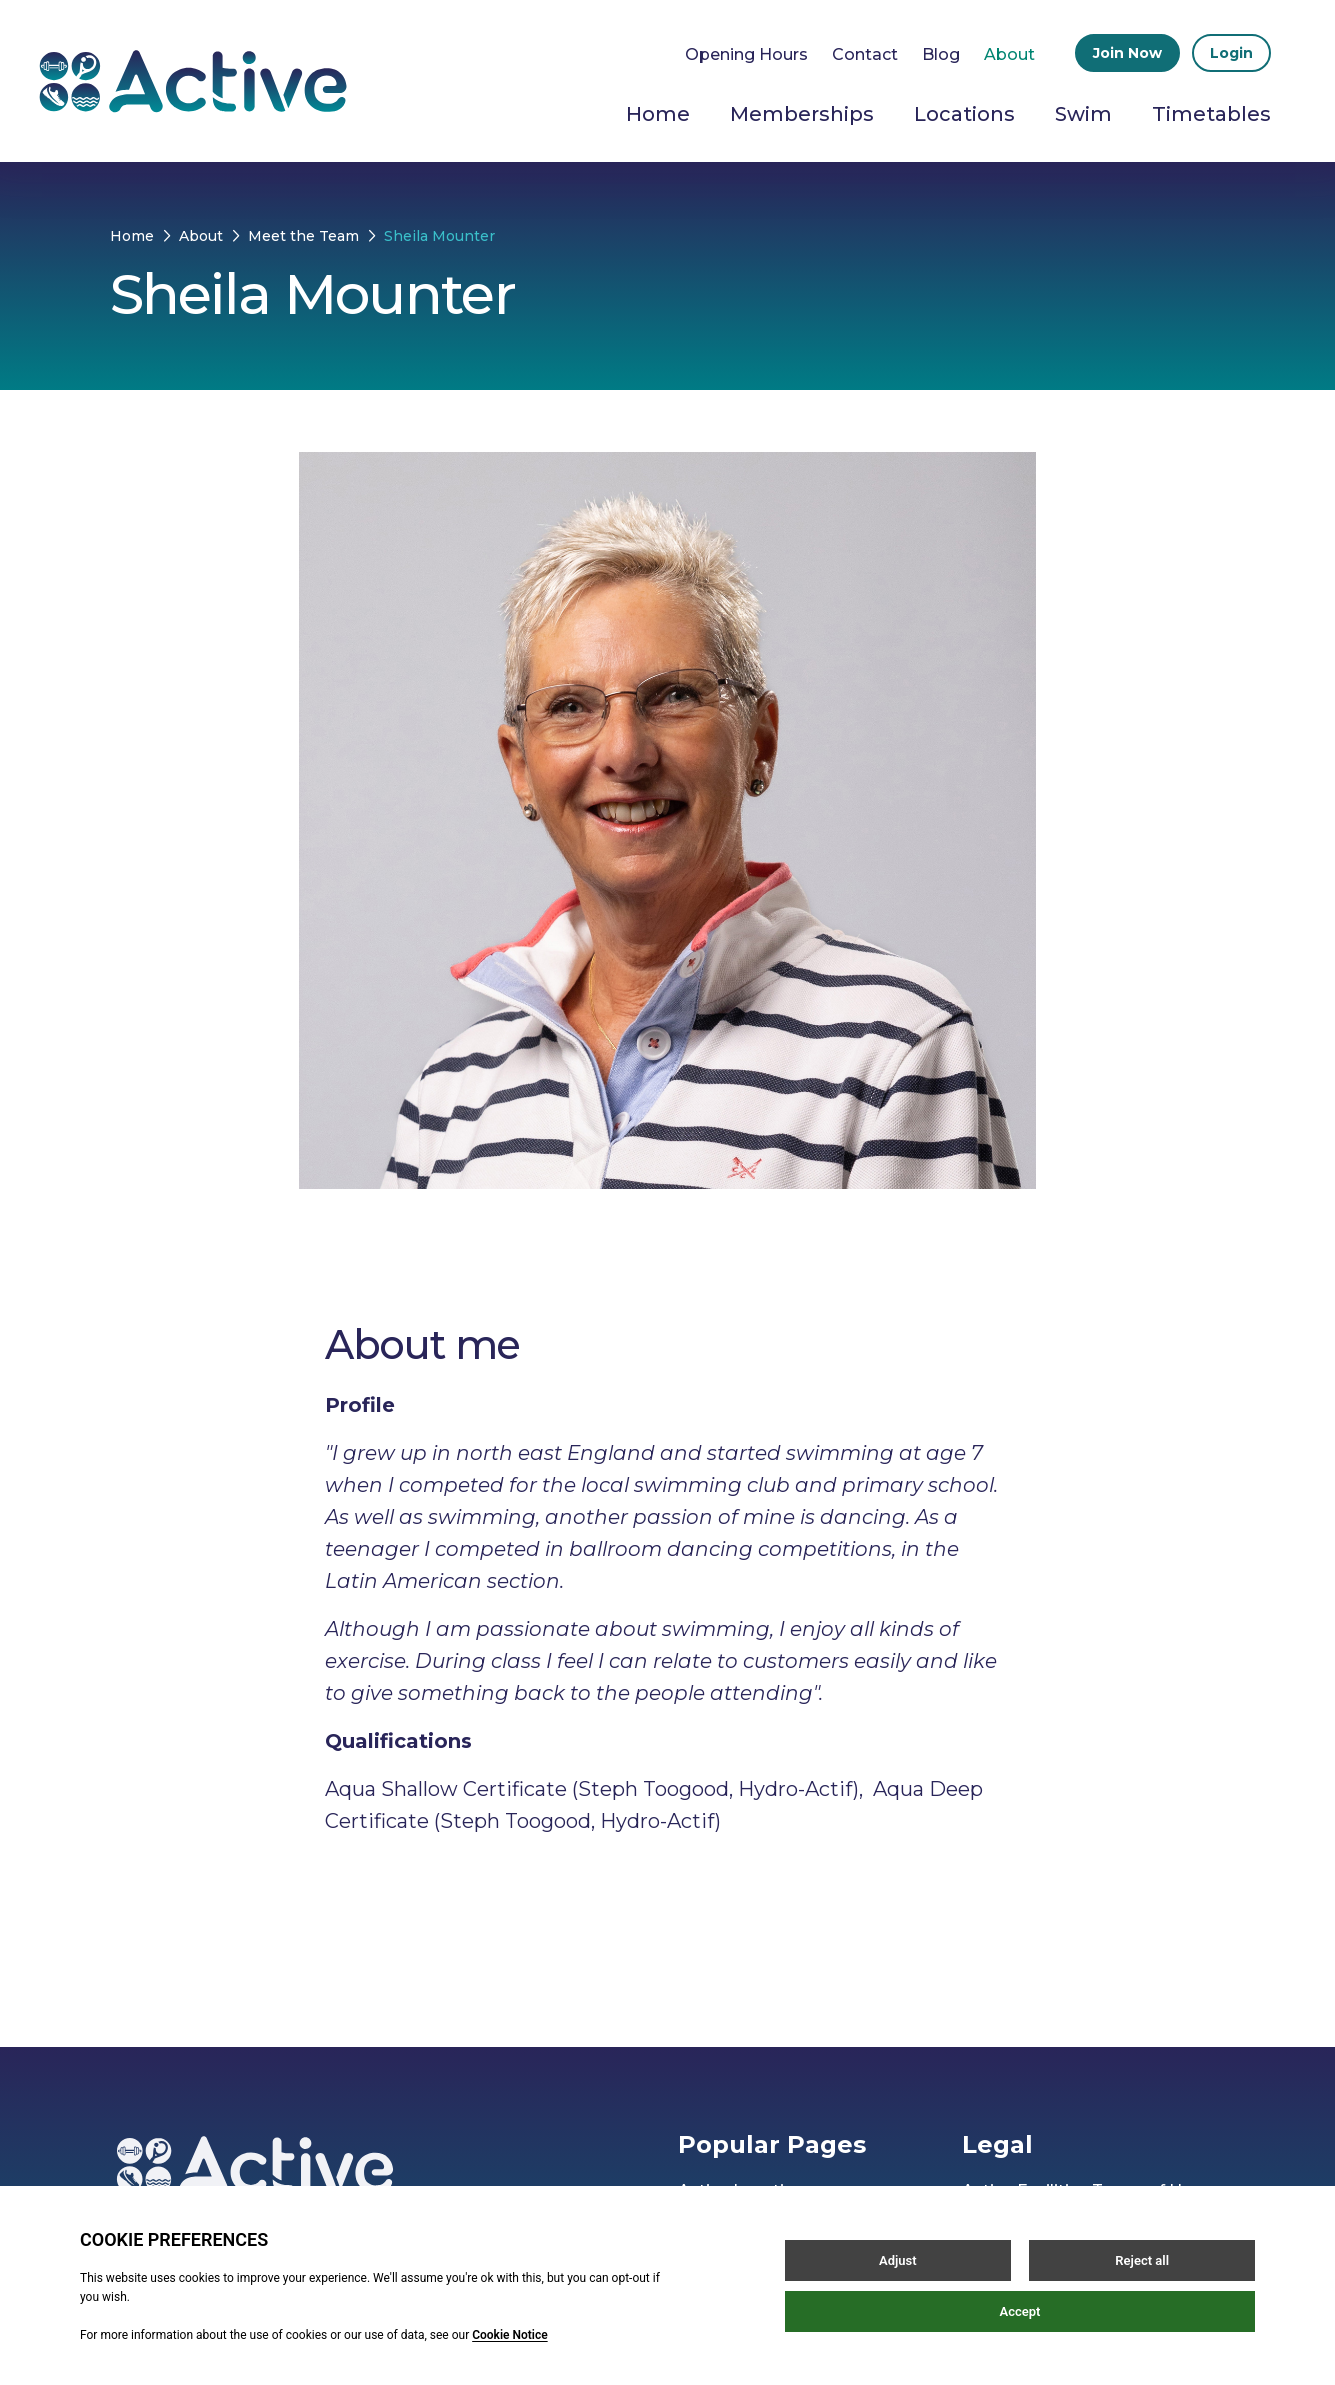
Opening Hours (746, 54)
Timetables (1211, 114)
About (1009, 54)
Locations (964, 114)
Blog (941, 54)
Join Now (1127, 53)
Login (1231, 53)
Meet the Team (303, 236)
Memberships (802, 114)
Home (658, 114)
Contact (865, 54)
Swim (1083, 114)
